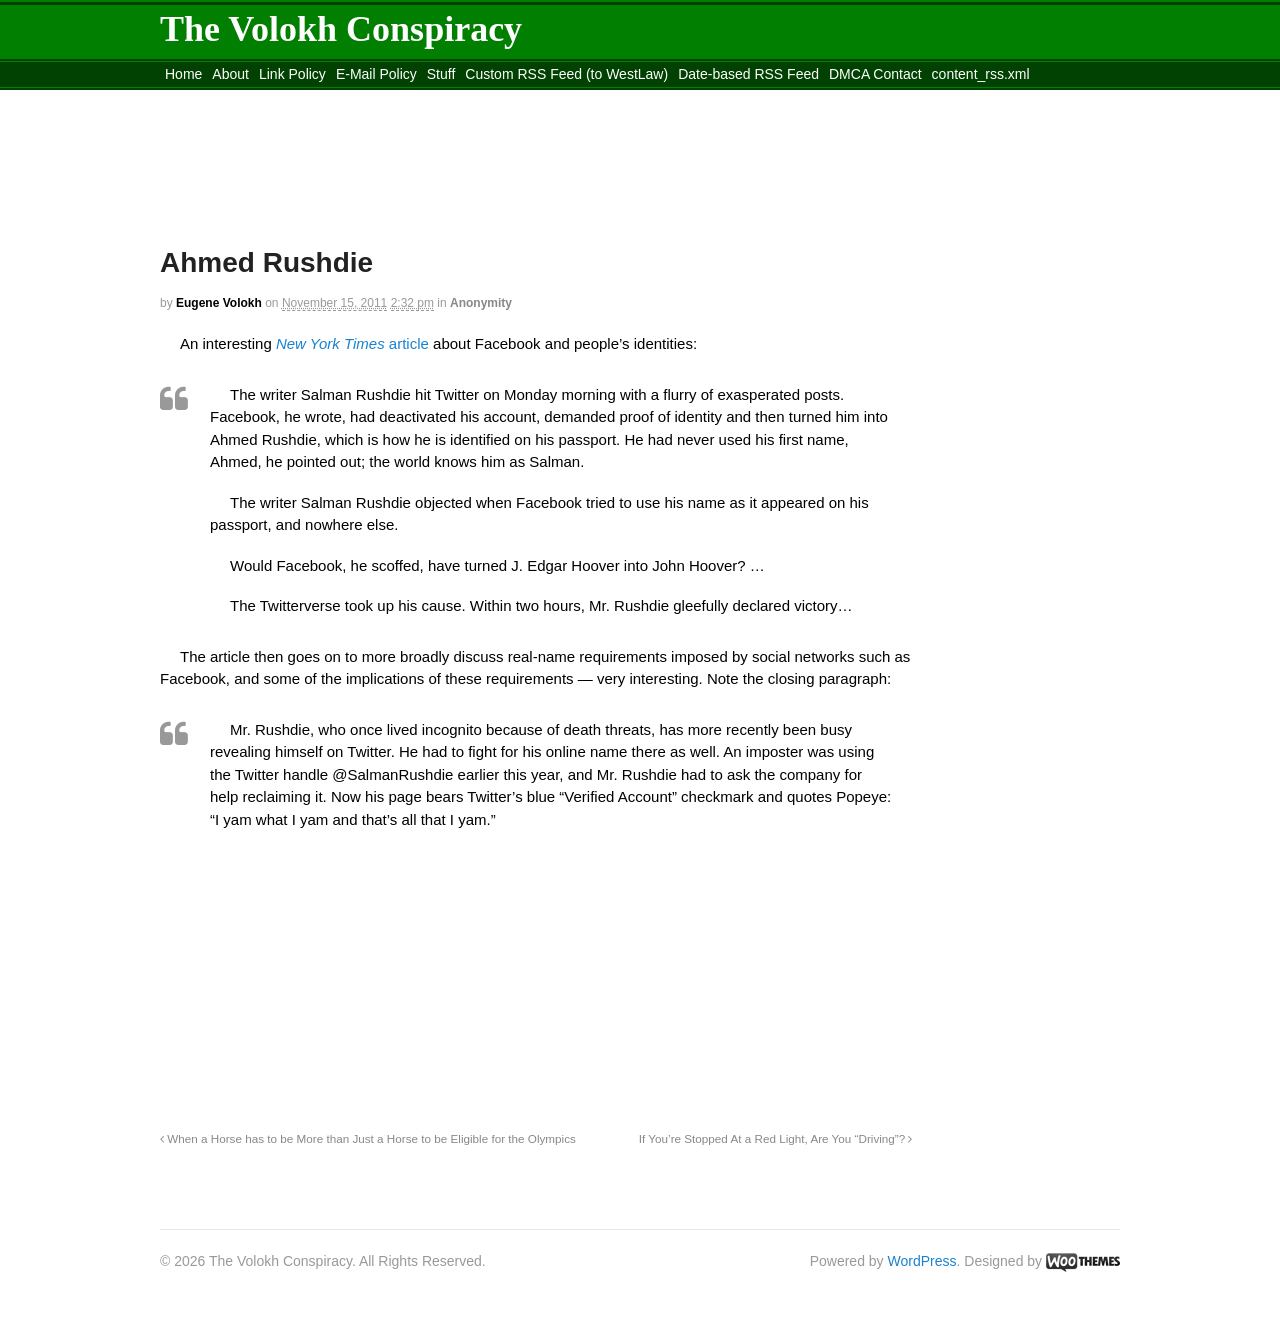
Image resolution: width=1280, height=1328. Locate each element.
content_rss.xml (981, 74)
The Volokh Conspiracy (341, 29)
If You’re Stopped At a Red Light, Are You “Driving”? (776, 1138)
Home (183, 74)
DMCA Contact (875, 74)
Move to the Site (270, 99)
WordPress (922, 1261)
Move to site (450, 99)
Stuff (441, 74)
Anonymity (481, 303)
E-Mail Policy (376, 74)
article (352, 343)
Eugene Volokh (219, 303)
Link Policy (292, 74)
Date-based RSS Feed (748, 74)
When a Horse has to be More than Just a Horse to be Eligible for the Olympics (368, 1138)
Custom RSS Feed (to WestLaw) (566, 74)
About (230, 74)
